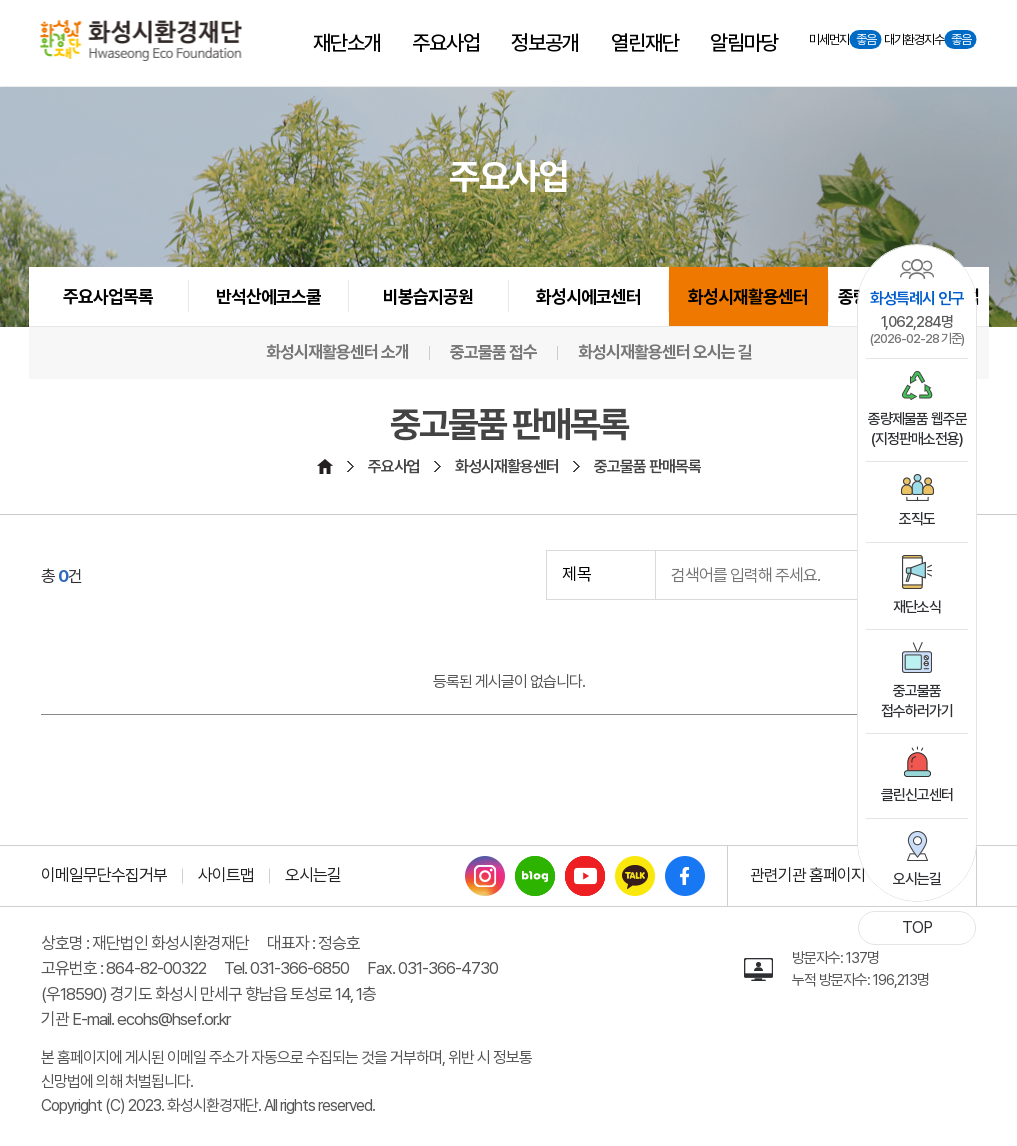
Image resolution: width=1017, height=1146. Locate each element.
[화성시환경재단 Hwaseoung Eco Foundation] (141, 40)
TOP (917, 927)
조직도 (917, 501)
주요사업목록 (108, 296)
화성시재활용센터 (748, 296)
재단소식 (917, 585)
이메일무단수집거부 (104, 875)
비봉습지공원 (428, 296)
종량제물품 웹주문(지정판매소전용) (917, 409)
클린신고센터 (917, 775)
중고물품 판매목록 (647, 466)
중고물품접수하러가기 (917, 681)
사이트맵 (226, 875)
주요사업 (394, 466)
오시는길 (917, 859)
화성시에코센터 (588, 296)
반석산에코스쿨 (268, 296)
